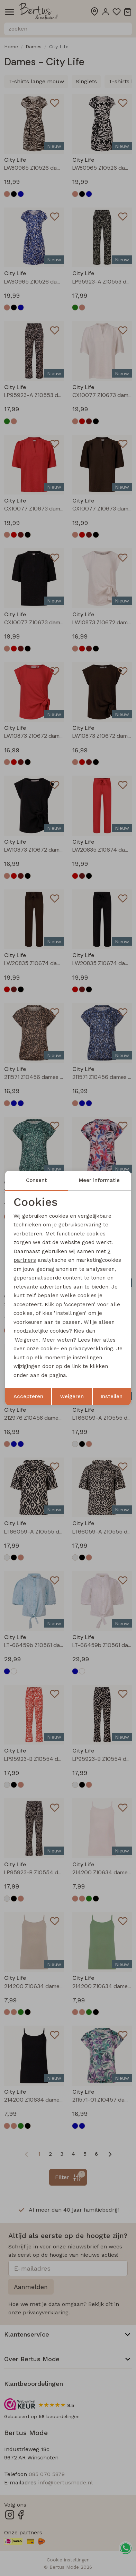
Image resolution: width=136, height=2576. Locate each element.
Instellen (112, 1396)
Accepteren (28, 1396)
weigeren (72, 1396)
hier (96, 1340)
